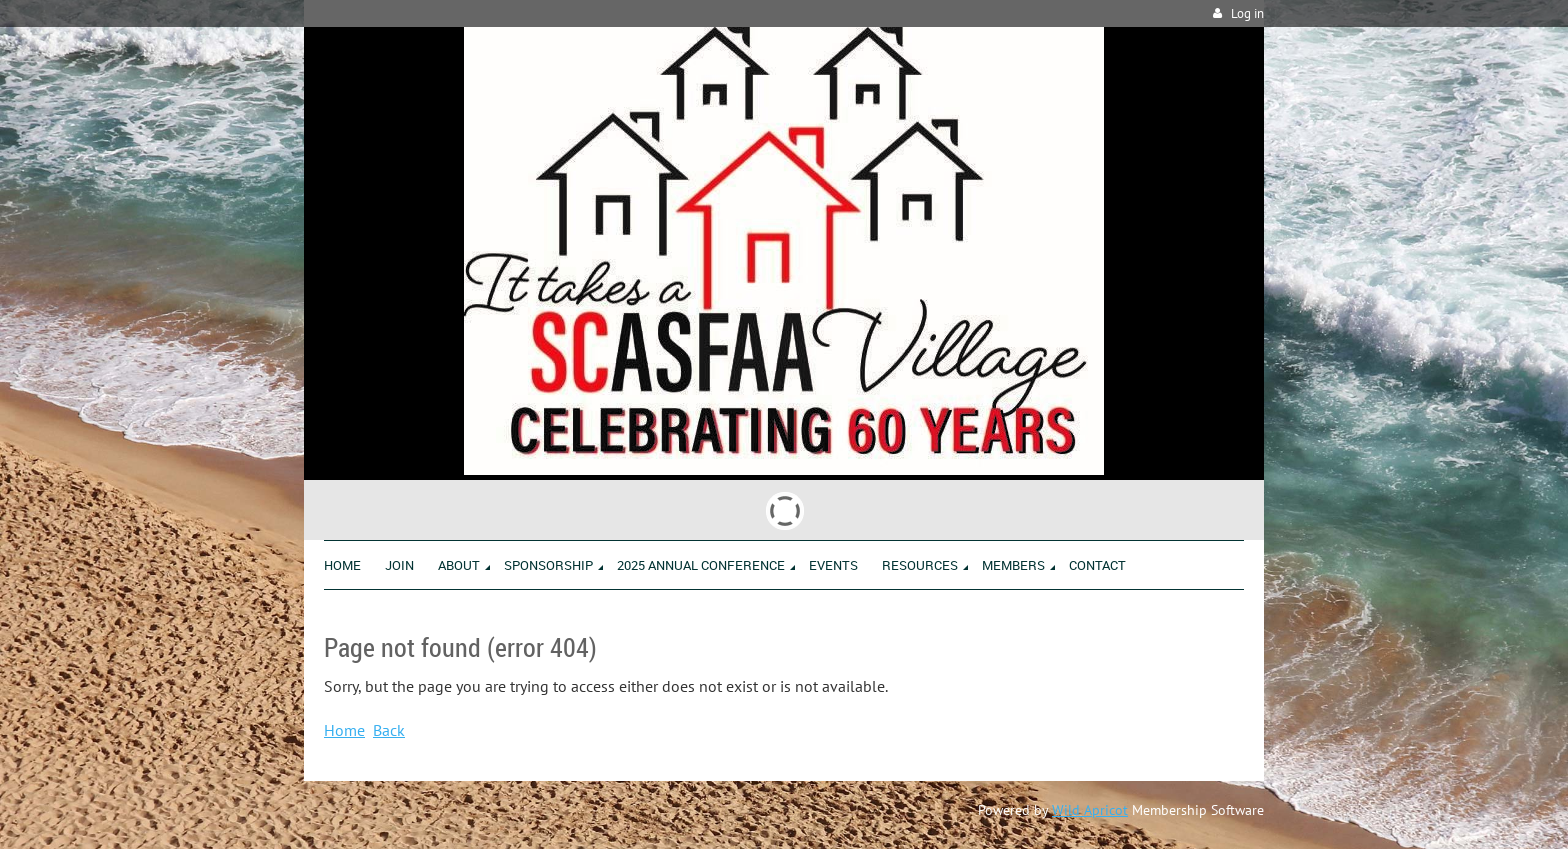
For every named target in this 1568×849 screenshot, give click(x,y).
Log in (1247, 13)
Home (344, 730)
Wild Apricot (1090, 810)
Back (389, 730)
